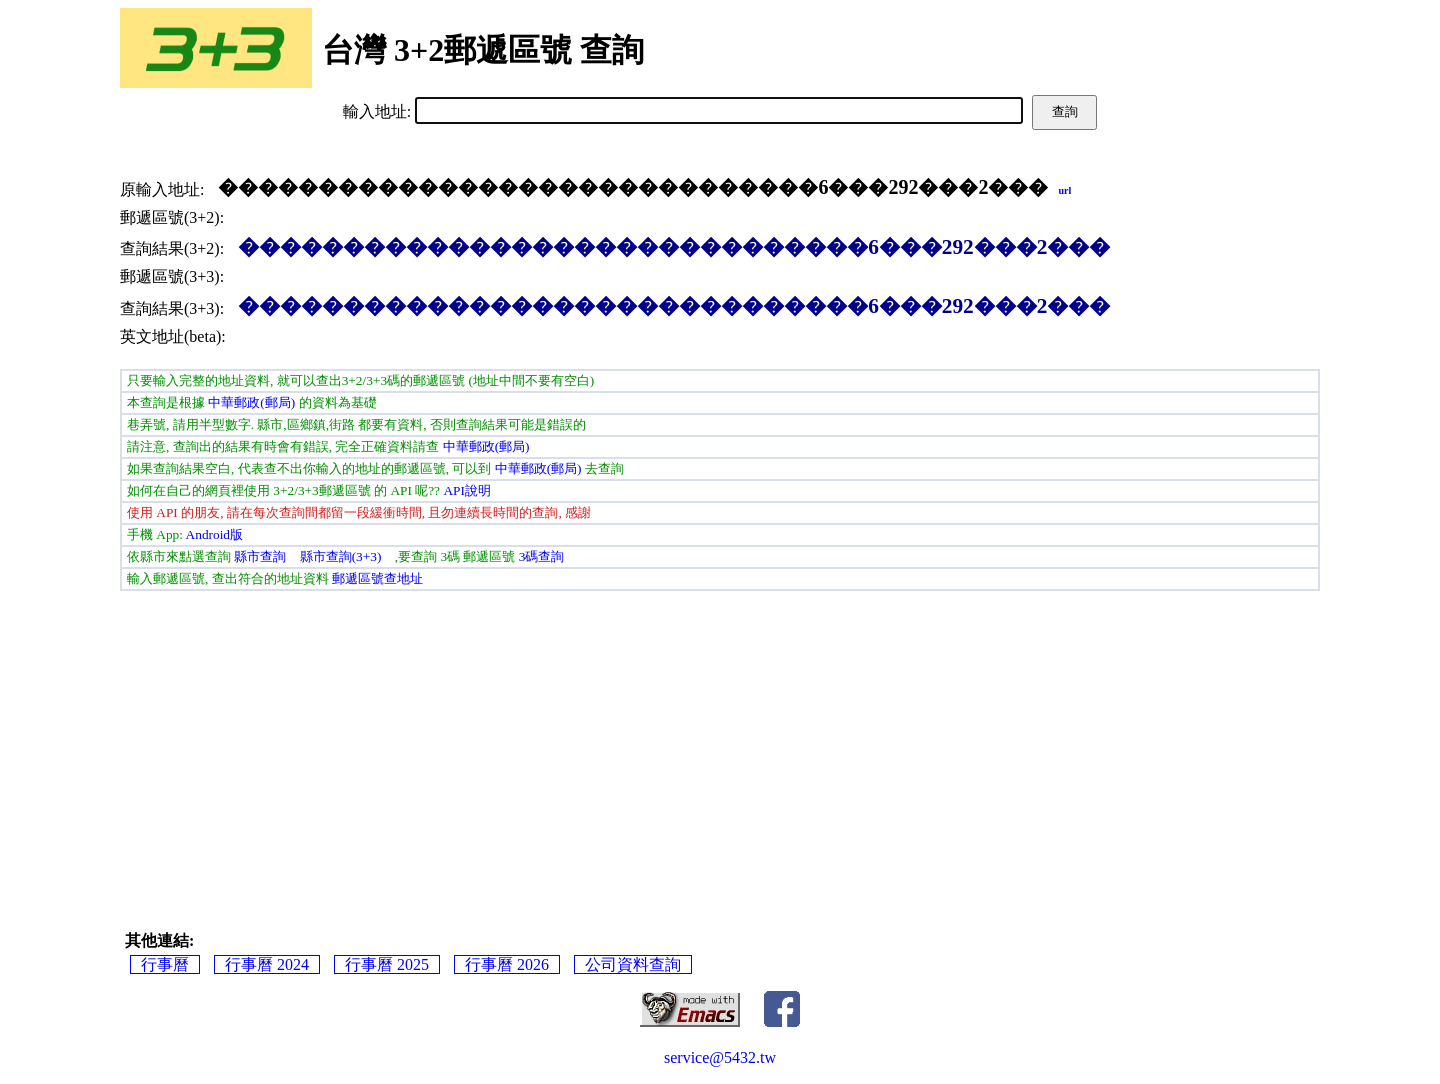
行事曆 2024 (267, 964)
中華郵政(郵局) (251, 402)
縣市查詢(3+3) (341, 556)
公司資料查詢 (633, 964)
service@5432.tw (720, 1057)
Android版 (214, 534)
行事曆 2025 (387, 964)
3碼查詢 (542, 556)
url (1064, 190)
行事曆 (165, 964)
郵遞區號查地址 (377, 578)
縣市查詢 (260, 556)
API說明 (466, 490)
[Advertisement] (720, 741)
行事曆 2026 (507, 964)
